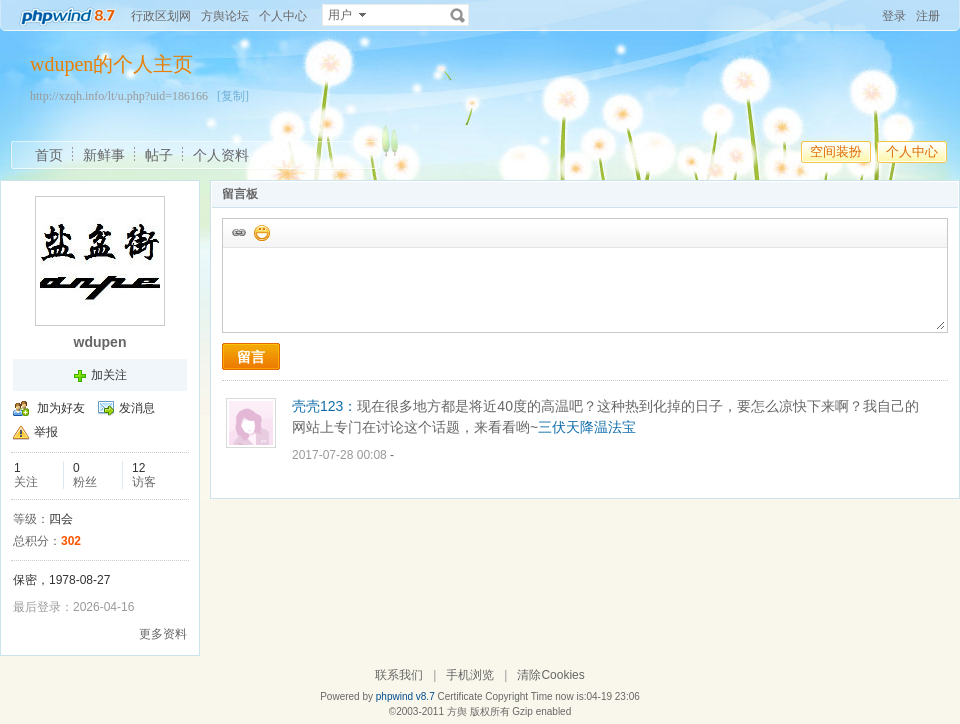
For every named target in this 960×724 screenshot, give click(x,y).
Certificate (459, 696)
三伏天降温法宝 (587, 427)
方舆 (457, 711)
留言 (251, 357)
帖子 (159, 155)
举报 (46, 432)
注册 (928, 16)
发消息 (137, 408)
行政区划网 (161, 16)
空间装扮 (836, 151)
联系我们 (399, 675)
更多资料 (163, 634)
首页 (49, 155)
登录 (894, 16)
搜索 (458, 15)
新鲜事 (104, 155)
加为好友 (61, 408)
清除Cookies (550, 675)
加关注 (109, 375)
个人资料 (221, 155)
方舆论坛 (225, 16)
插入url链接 (238, 232)
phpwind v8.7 (405, 696)
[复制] (233, 96)
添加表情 (261, 232)
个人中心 (283, 16)
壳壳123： (324, 406)
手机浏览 (470, 675)
